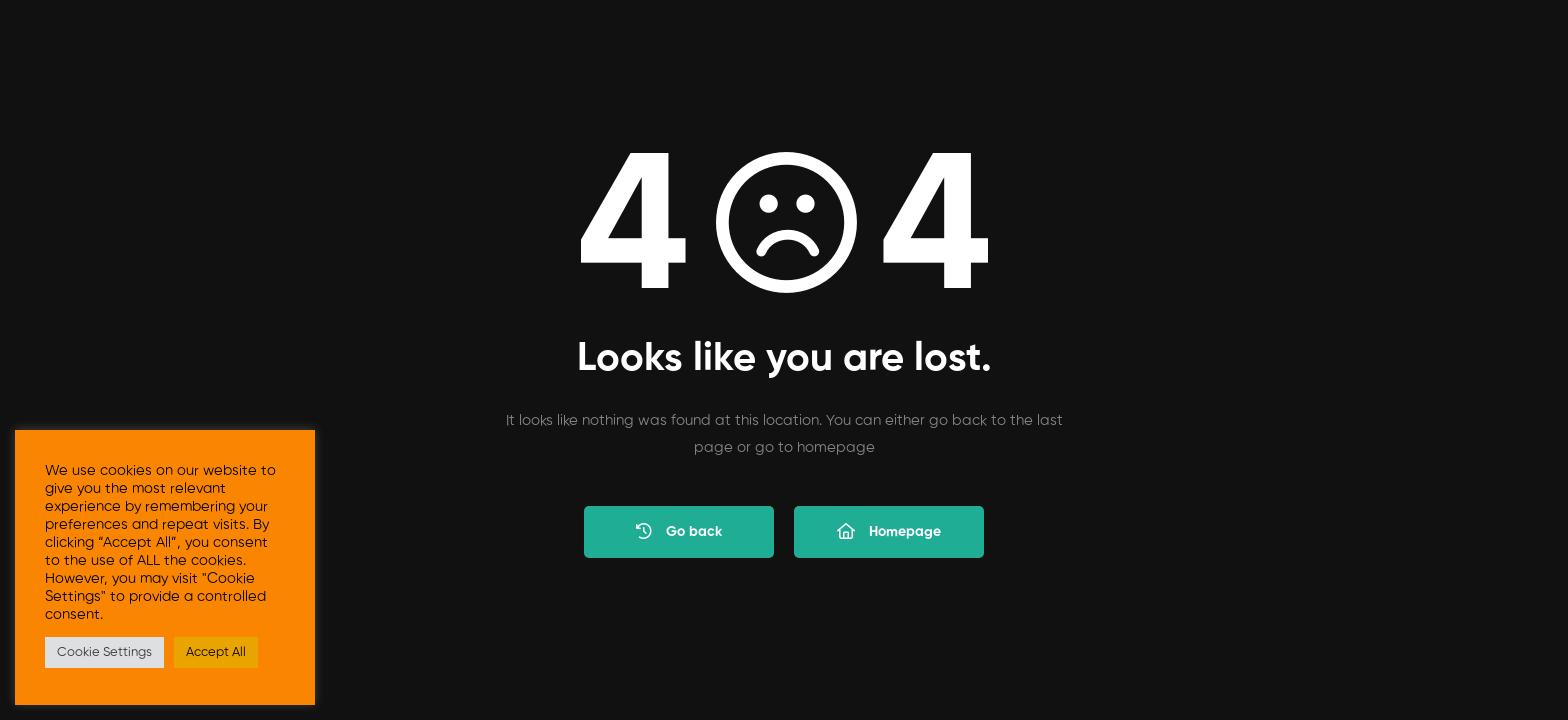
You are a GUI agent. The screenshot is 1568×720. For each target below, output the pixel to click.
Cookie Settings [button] (104, 652)
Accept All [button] (216, 652)
